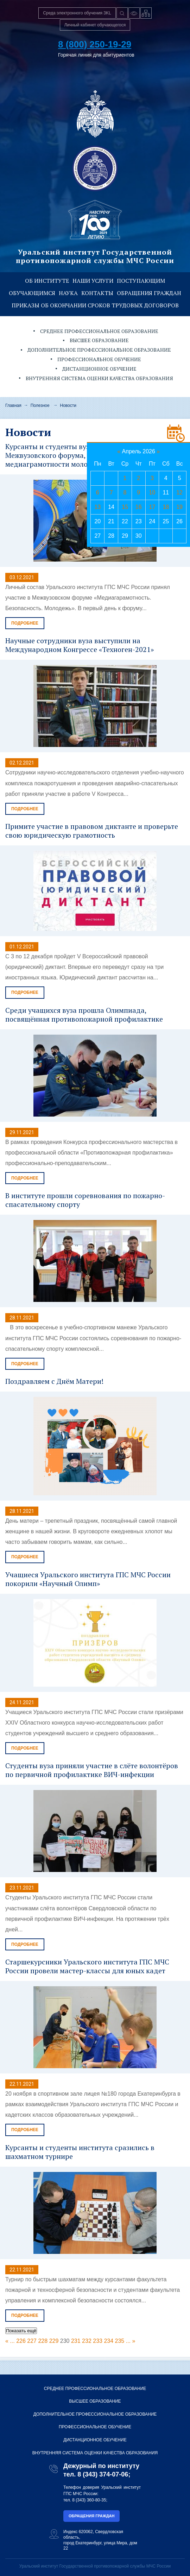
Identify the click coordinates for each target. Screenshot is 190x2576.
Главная (13, 405)
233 (97, 2341)
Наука (68, 293)
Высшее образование (99, 340)
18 (166, 507)
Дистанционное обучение (99, 368)
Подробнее (24, 623)
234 (108, 2341)
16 (138, 507)
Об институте (47, 281)
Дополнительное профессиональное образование (99, 349)
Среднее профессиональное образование (99, 331)
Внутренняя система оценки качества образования (99, 378)
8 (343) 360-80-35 (89, 2500)
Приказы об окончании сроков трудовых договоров (95, 305)
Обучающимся (32, 293)
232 (86, 2341)
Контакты (97, 293)
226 (21, 2341)
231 (76, 2341)
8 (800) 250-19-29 (94, 44)
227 (32, 2341)
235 (120, 2341)
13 (97, 507)
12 (179, 493)
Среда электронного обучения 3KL (77, 13)
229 (54, 2341)
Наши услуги (92, 281)
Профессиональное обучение (99, 359)
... (12, 2341)
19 (179, 507)
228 (43, 2341)
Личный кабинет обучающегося (95, 25)
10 (152, 493)
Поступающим (141, 281)
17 (152, 507)
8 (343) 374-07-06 (102, 2474)
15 (125, 507)
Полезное (40, 405)
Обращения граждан (149, 293)
